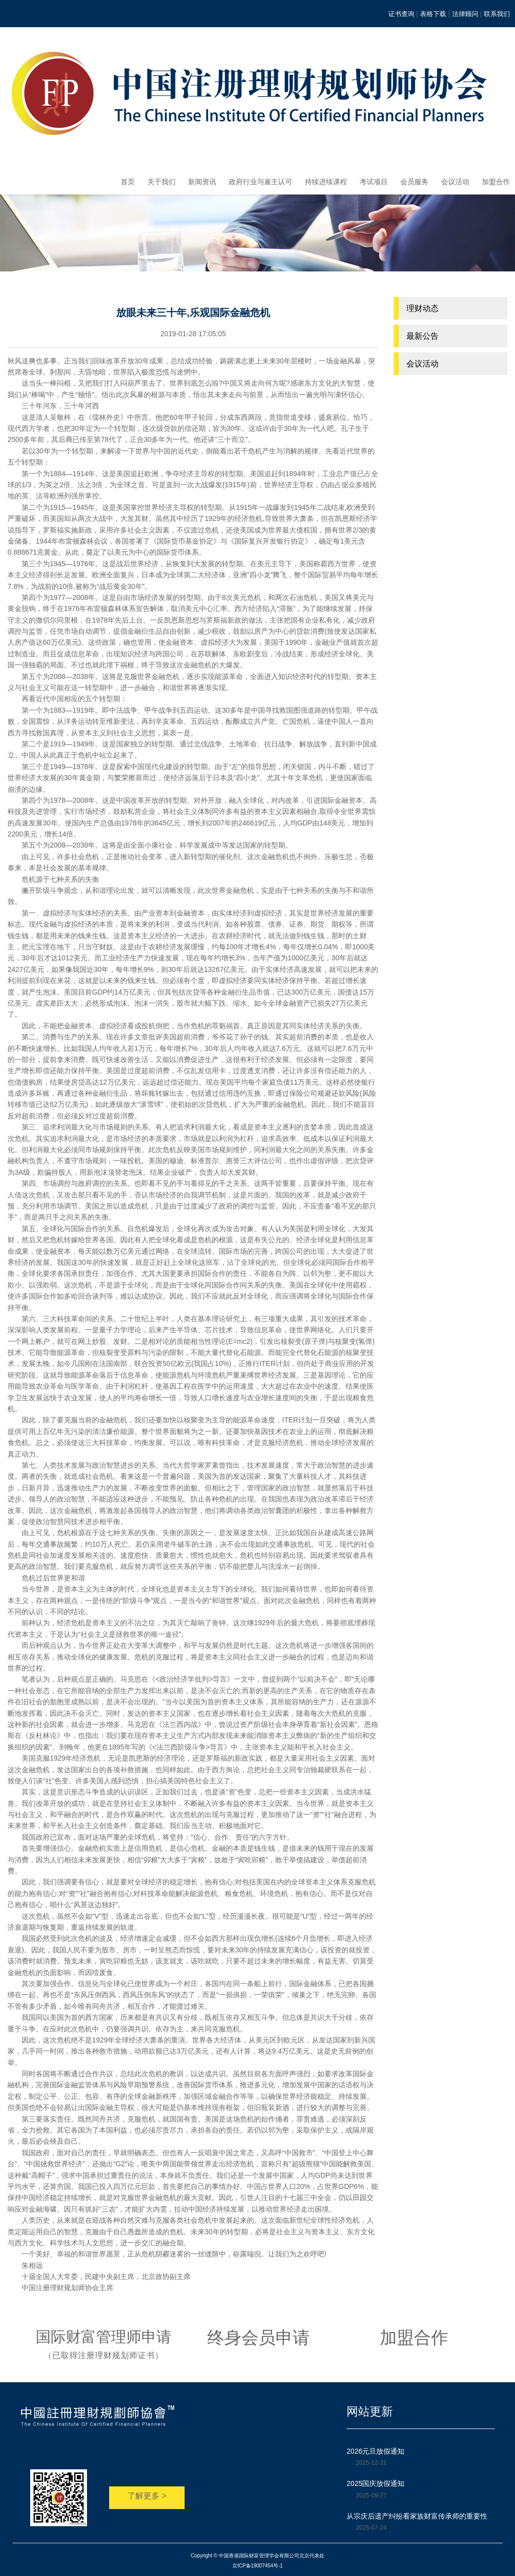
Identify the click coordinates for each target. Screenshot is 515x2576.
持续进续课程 (326, 182)
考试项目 (374, 182)
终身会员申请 (258, 2337)
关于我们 (161, 182)
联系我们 (497, 14)
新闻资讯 (202, 182)
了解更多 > (146, 2495)
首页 (128, 182)
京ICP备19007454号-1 (257, 2565)
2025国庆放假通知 (375, 2483)
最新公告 (422, 336)
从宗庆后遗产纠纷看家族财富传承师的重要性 (417, 2516)
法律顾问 (465, 14)
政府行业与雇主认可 (260, 182)
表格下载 (433, 14)
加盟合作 (496, 182)
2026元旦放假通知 (375, 2451)
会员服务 (414, 182)
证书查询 (401, 14)
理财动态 (422, 308)
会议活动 (455, 182)
